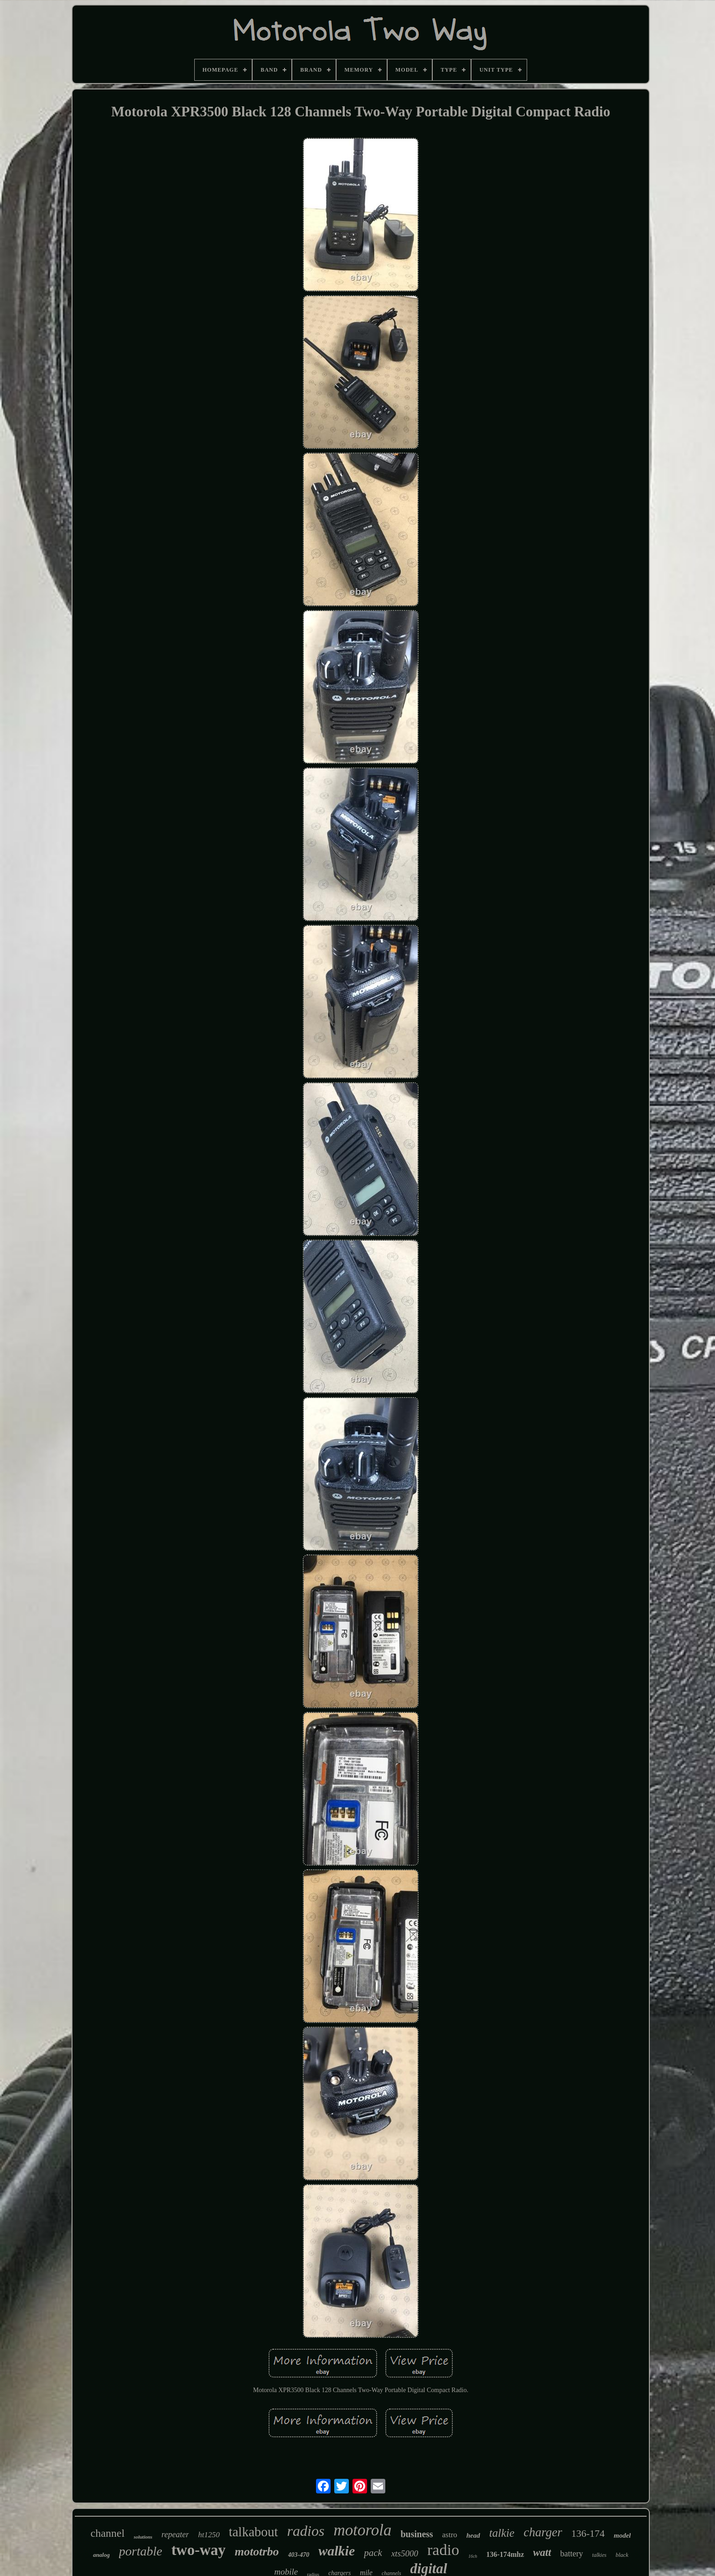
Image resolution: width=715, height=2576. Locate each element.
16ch (472, 2556)
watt (542, 2552)
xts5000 (404, 2553)
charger (542, 2532)
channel (108, 2533)
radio (443, 2549)
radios (306, 2531)
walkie (336, 2550)
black (622, 2554)
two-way (198, 2550)
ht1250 (208, 2534)
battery (571, 2553)
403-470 (299, 2554)
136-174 (588, 2533)
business (416, 2534)
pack (373, 2552)
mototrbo (257, 2551)
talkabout (253, 2531)
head (473, 2535)
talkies (599, 2555)
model (622, 2535)
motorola (362, 2530)
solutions (143, 2536)
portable (140, 2551)
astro (449, 2534)
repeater (175, 2534)
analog (101, 2554)
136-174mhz (505, 2554)
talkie (502, 2533)
